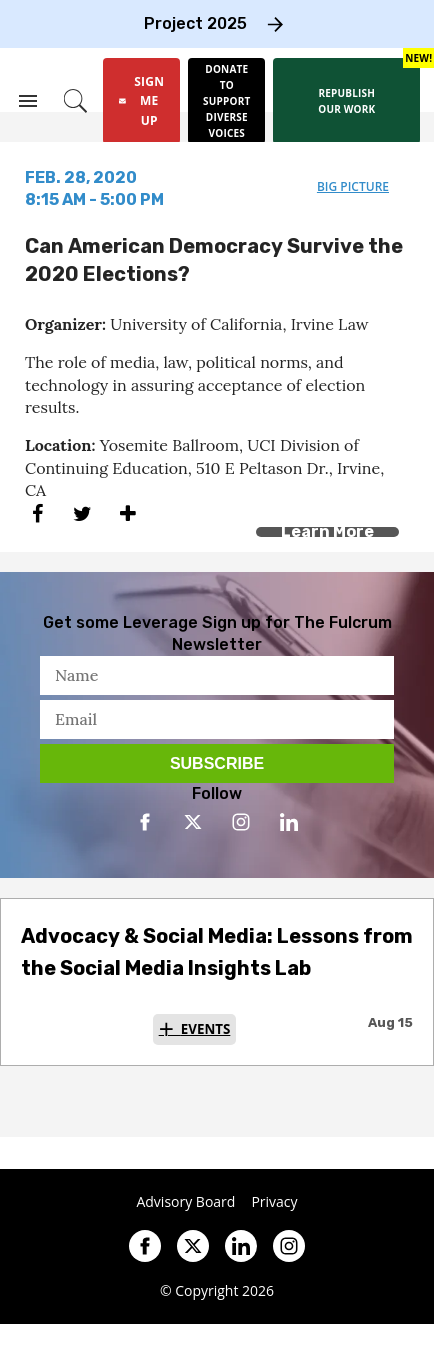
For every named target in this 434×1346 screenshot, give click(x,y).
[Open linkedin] (289, 822)
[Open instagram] (241, 822)
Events (206, 1029)
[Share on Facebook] (37, 514)
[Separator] (127, 514)
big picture (353, 186)
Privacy (274, 1202)
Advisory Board (185, 1202)
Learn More (327, 531)
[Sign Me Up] (141, 101)
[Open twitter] (193, 822)
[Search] (75, 101)
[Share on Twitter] (82, 514)
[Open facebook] (145, 822)
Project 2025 (195, 23)
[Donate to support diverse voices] (226, 101)
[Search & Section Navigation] (28, 101)
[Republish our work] (346, 101)
